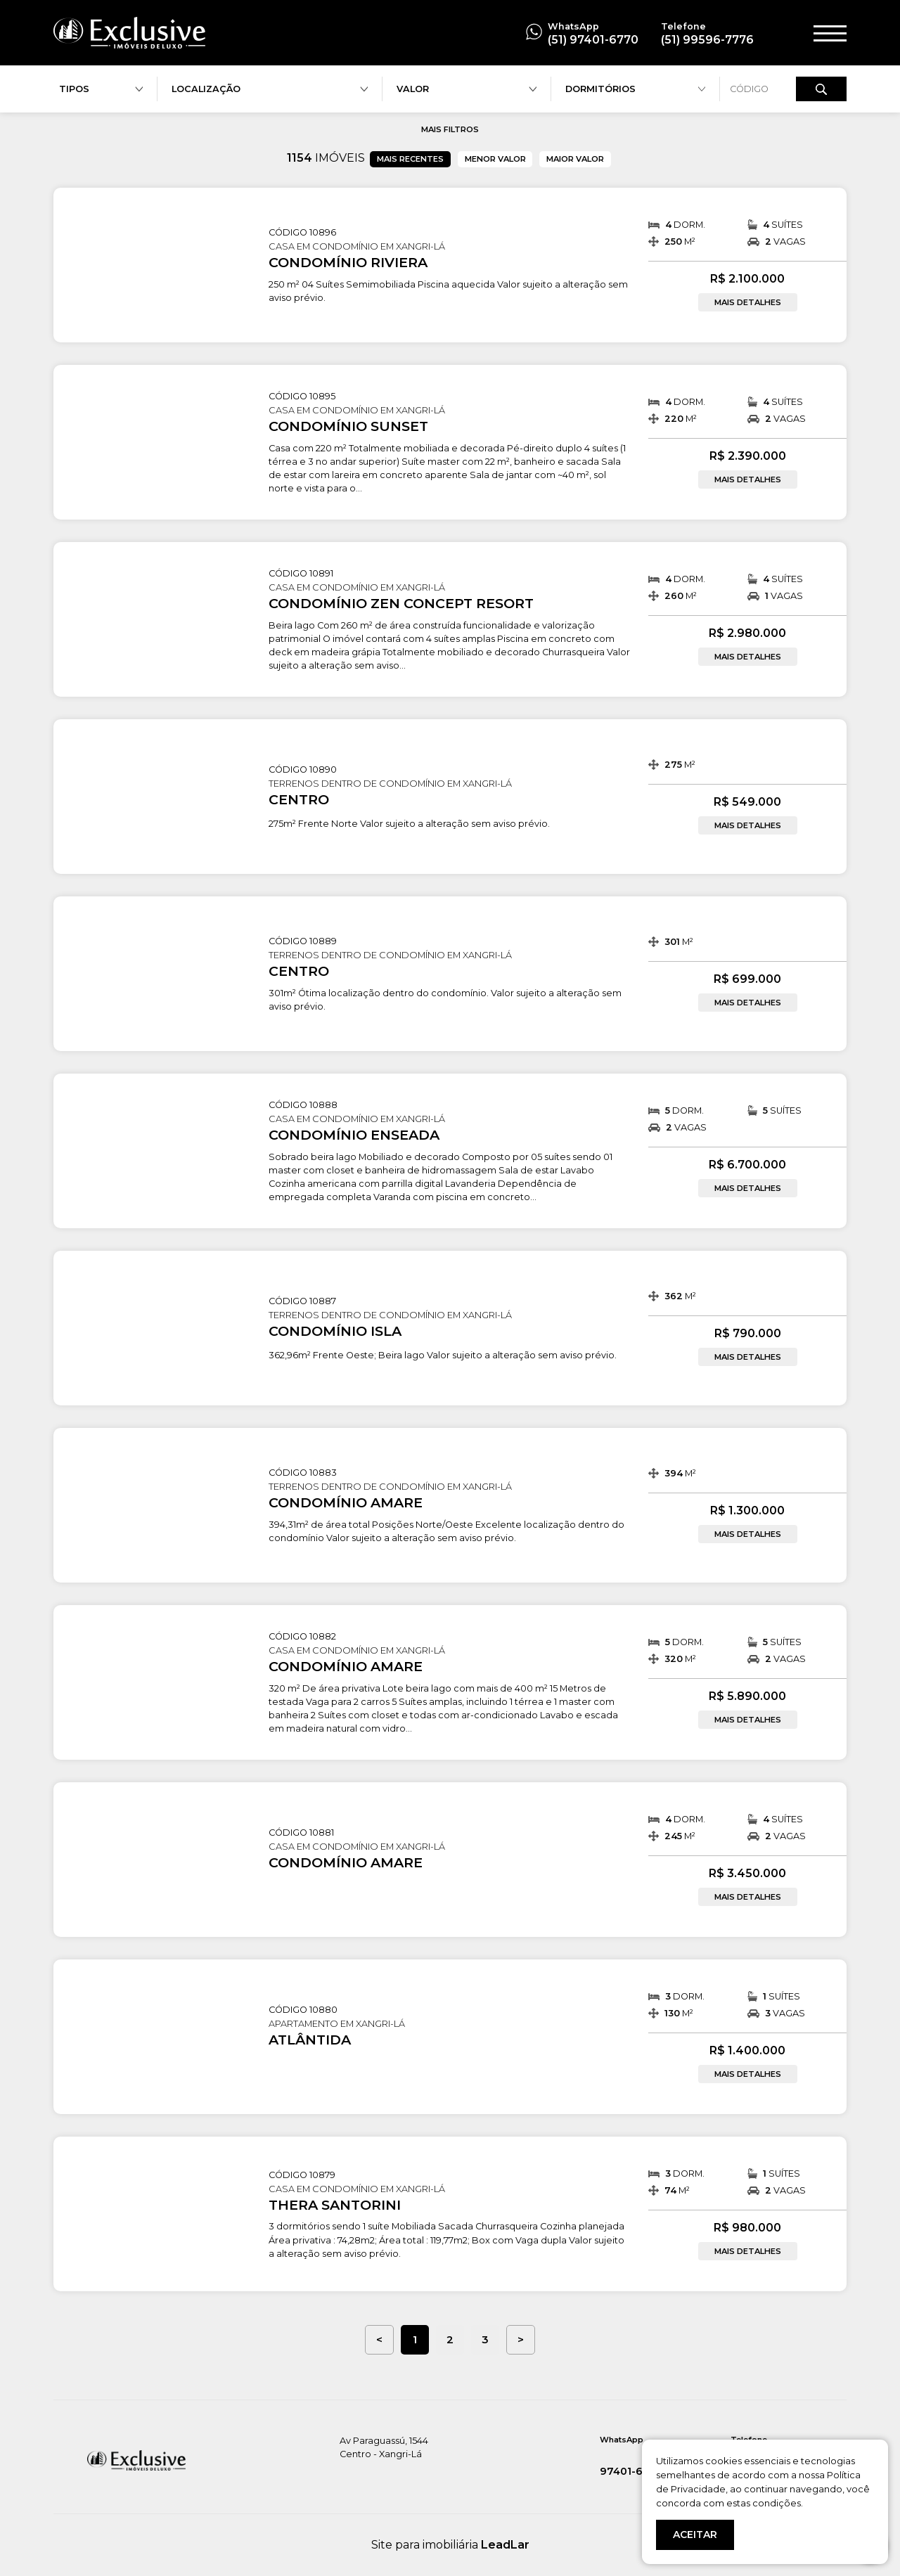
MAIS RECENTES (410, 159)
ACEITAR (695, 2534)
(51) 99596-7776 (707, 39)
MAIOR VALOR (575, 159)
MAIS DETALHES (747, 302)
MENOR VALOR (495, 159)
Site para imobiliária (450, 2544)
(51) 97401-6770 (593, 39)
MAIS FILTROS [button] (450, 129)
